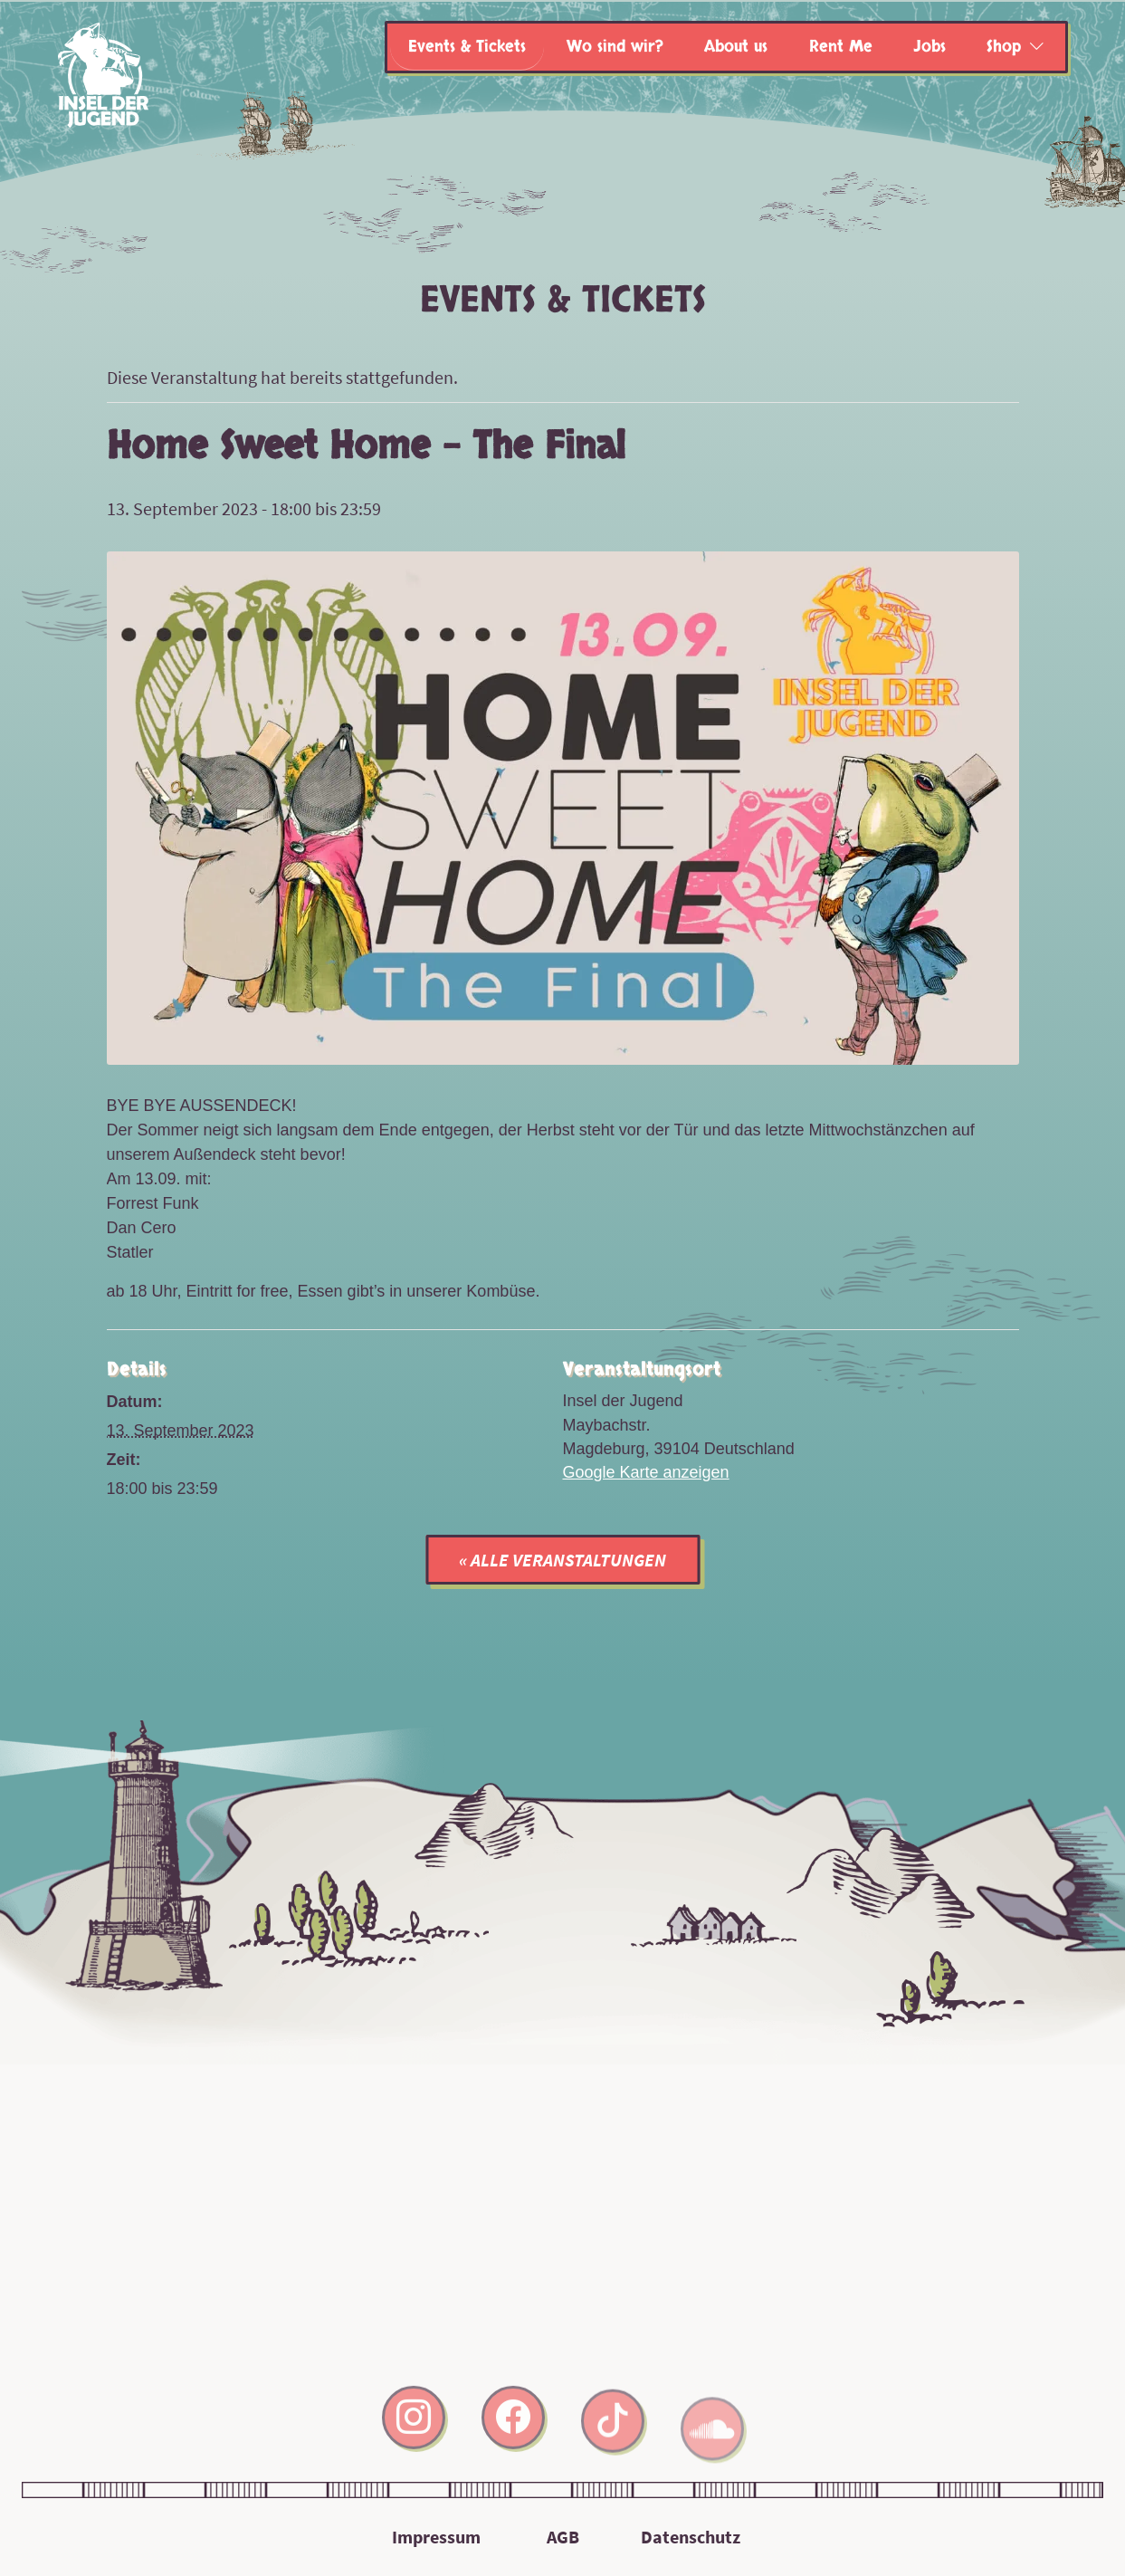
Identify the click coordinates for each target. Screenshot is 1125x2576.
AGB (563, 2536)
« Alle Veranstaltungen (562, 1559)
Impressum (436, 2536)
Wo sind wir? (615, 46)
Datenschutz (690, 2536)
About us (735, 46)
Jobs (929, 46)
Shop (1004, 46)
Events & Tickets (467, 46)
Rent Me (840, 46)
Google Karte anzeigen (646, 1472)
